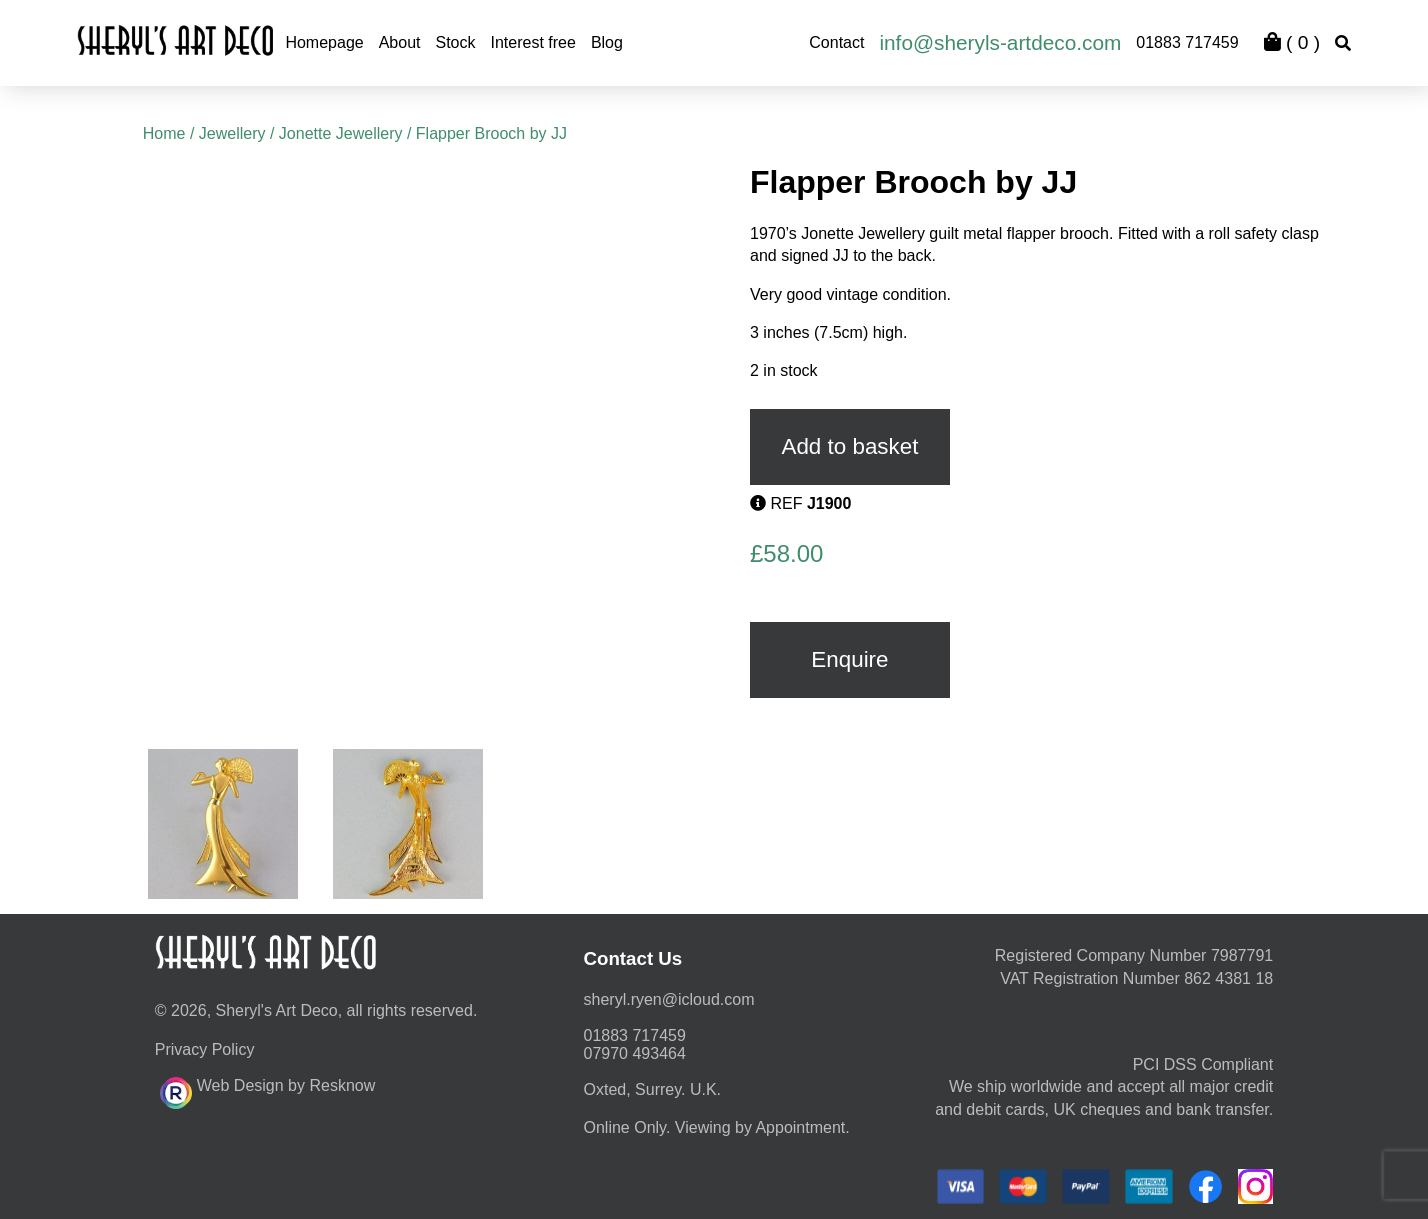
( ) (1292, 42)
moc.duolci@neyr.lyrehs (669, 999)
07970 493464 (635, 1053)
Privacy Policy (205, 1049)
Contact (836, 42)
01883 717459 (1187, 42)
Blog (607, 42)
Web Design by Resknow (267, 1090)
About (400, 42)
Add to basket (849, 446)
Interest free (533, 42)
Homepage (324, 42)
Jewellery (232, 133)
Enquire (849, 659)
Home (164, 133)
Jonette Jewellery (341, 133)
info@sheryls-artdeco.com (1000, 42)
